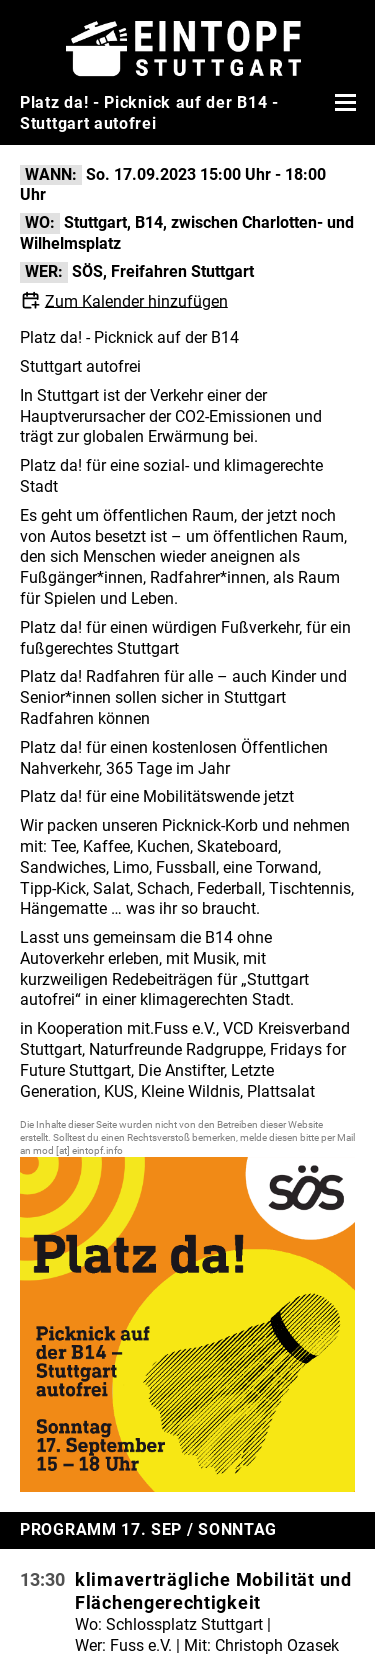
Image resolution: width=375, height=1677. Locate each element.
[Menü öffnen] (343, 102)
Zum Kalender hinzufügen (136, 300)
